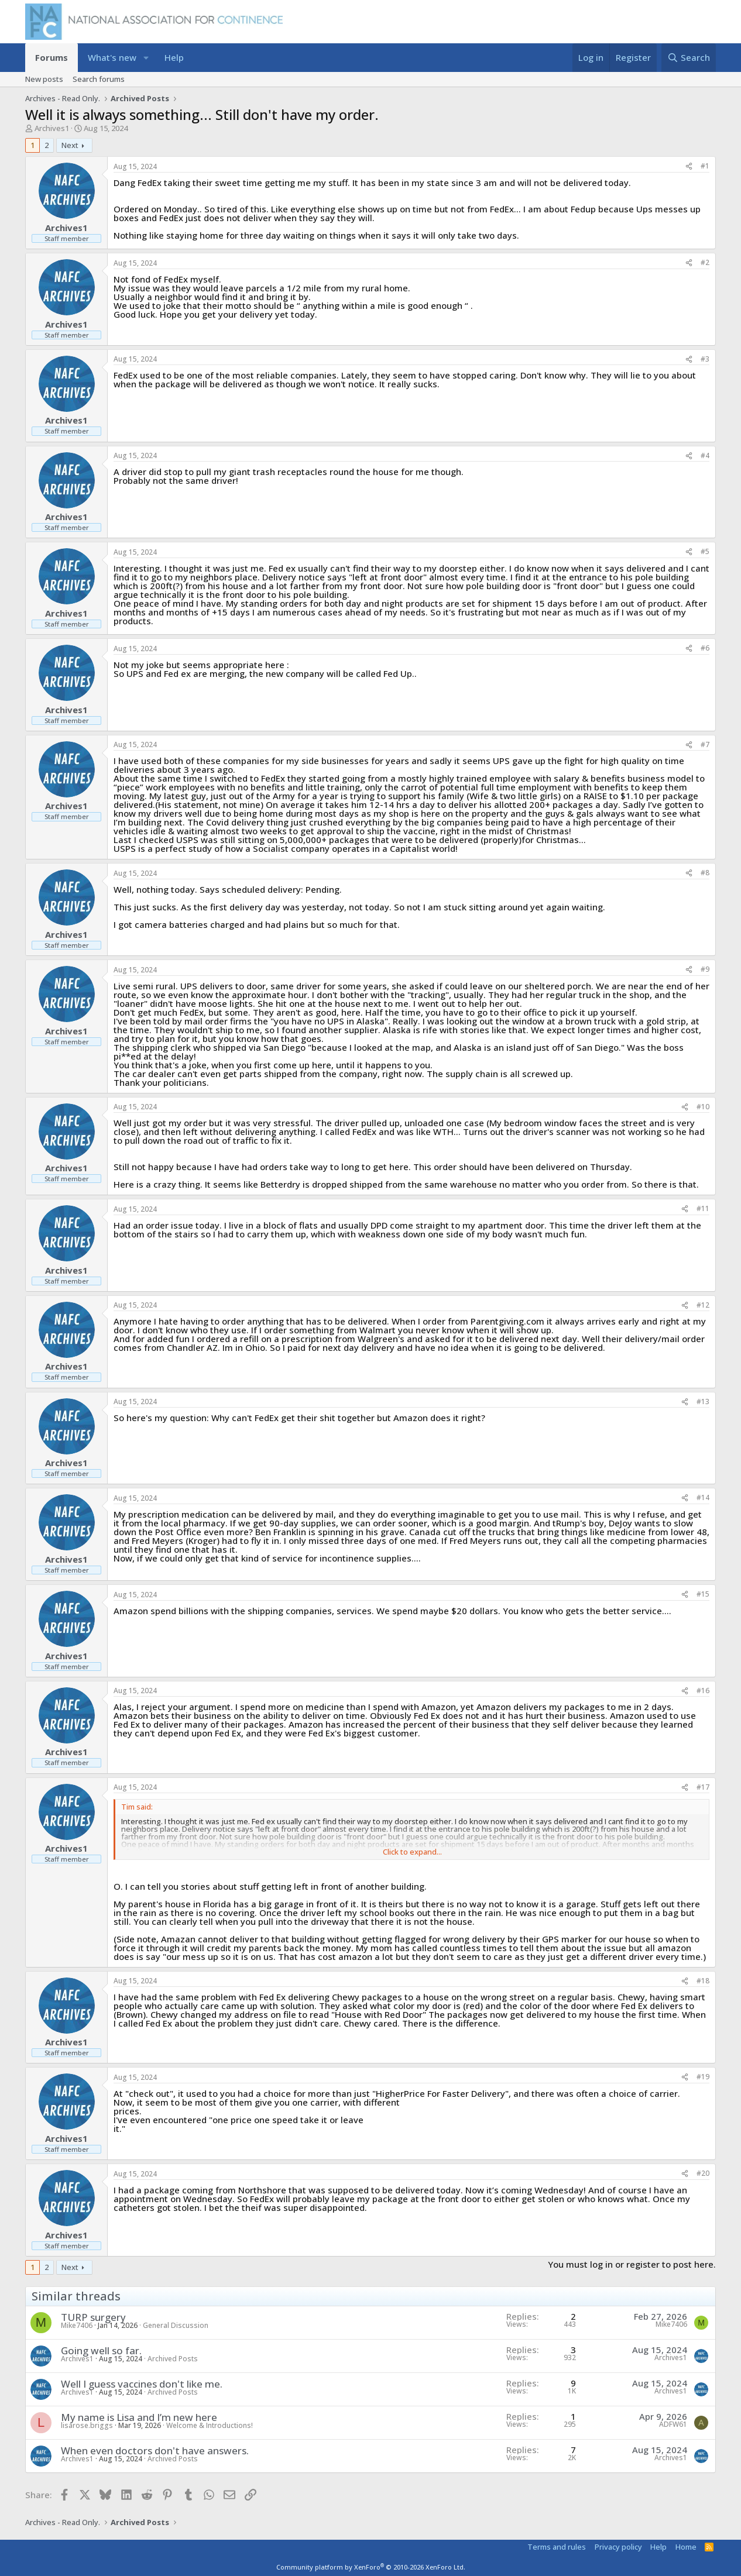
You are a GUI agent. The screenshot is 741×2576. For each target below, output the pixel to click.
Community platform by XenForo (370, 2567)
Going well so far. (101, 2350)
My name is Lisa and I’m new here (139, 2417)
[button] (146, 57)
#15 (703, 1594)
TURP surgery (93, 2317)
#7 (705, 744)
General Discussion (175, 2325)
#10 (703, 1107)
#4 (705, 455)
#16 (703, 1690)
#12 (703, 1305)
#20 (703, 2173)
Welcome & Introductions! (209, 2425)
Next (69, 145)
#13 (703, 1401)
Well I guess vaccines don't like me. (141, 2384)
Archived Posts (172, 2359)
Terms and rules (556, 2546)
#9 (705, 969)
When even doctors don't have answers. (155, 2450)
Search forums (99, 79)
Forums (51, 57)
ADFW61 (673, 2424)
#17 (703, 1787)
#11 (703, 1208)
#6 (705, 648)
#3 (705, 359)
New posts (44, 79)
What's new (112, 57)
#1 (705, 166)
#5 (705, 551)
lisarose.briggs (87, 2425)
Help (174, 57)
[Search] (688, 57)
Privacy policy (618, 2546)
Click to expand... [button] (412, 1852)
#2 (705, 262)
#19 (703, 2077)
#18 (703, 1981)
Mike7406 (76, 2325)
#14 (703, 1497)
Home (686, 2546)
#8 (705, 873)
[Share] (689, 166)
